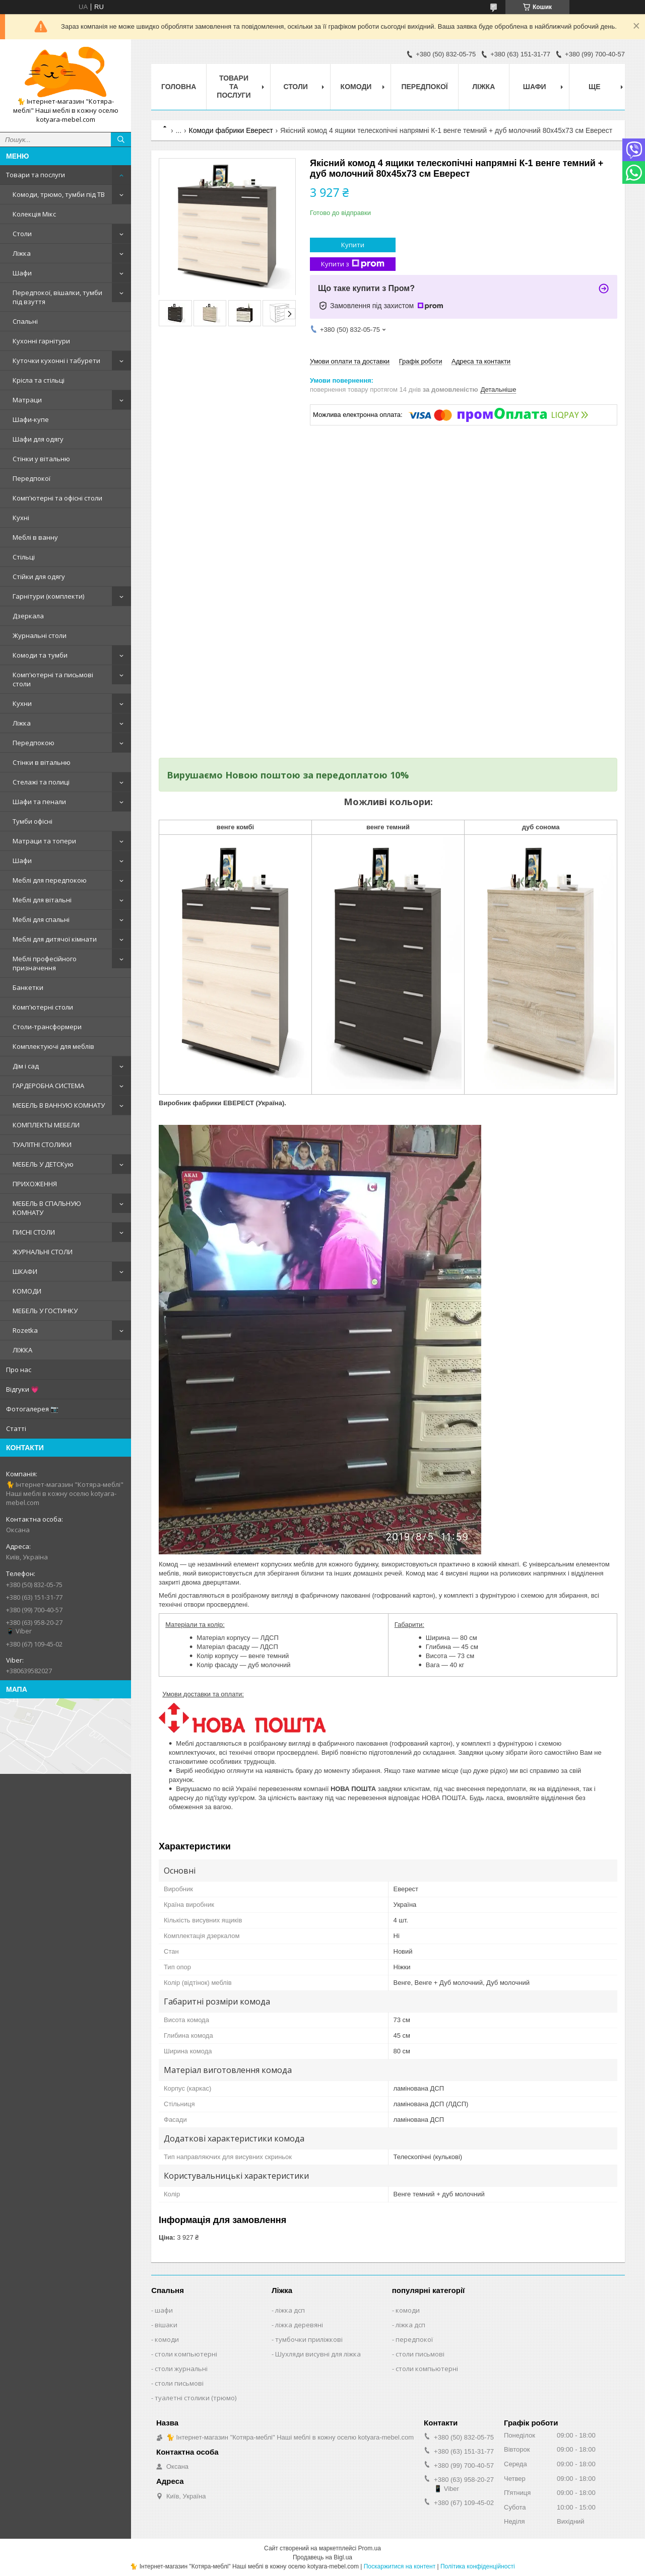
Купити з (352, 264)
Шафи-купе (31, 419)
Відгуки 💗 (22, 1389)
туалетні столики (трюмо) (195, 2397)
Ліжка (22, 253)
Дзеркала (28, 615)
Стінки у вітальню (41, 458)
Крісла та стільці (38, 380)
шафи (164, 2310)
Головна (178, 87)
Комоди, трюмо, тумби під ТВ (59, 194)
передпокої (414, 2339)
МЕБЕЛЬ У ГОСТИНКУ (45, 1310)
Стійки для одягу (39, 576)
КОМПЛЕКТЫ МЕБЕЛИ (46, 1124)
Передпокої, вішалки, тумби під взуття (57, 297)
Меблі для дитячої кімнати (55, 939)
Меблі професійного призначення (45, 963)
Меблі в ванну (35, 537)
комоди (167, 2339)
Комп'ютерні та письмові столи (53, 679)
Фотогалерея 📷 (32, 1408)
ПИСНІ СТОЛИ (34, 1232)
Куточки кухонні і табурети (56, 360)
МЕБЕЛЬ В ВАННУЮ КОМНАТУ (59, 1105)
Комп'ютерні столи (43, 1007)
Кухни (22, 703)
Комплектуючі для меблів (53, 1046)
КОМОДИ (27, 1291)
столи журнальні (181, 2368)
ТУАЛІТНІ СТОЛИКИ (42, 1144)
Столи (22, 233)
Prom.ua (369, 2548)
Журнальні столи (40, 635)
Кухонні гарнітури (41, 340)
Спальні (25, 321)
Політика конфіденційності (477, 2566)
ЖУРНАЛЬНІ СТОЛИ (43, 1251)
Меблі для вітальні (42, 899)
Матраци (27, 399)
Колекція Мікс (34, 214)
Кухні (21, 517)
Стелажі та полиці (41, 781)
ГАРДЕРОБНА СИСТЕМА (48, 1085)
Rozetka (25, 1330)
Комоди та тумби (40, 655)
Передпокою (33, 742)
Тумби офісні (32, 821)
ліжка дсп (290, 2310)
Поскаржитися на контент (399, 2566)
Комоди (356, 87)
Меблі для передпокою (50, 880)
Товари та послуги (35, 174)
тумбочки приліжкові (309, 2339)
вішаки (166, 2324)
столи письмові (179, 2383)
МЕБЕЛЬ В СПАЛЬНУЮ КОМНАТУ (47, 1208)
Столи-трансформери (47, 1026)
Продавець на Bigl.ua (322, 2557)
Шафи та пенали (39, 801)
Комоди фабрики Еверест (231, 130)
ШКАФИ (25, 1271)
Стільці (24, 556)
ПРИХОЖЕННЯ (35, 1183)
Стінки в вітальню (42, 762)
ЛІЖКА (22, 1349)
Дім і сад (26, 1065)
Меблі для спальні (41, 919)
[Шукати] (121, 139)
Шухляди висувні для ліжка (318, 2353)
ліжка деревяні (299, 2324)
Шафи (22, 272)
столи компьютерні (186, 2353)
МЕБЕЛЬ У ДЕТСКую (43, 1164)
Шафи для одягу (38, 439)
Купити (352, 244)
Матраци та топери (44, 840)
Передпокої (31, 478)
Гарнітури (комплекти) (48, 596)
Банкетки (28, 987)
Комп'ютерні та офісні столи (57, 498)
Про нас (18, 1369)
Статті (16, 1428)
